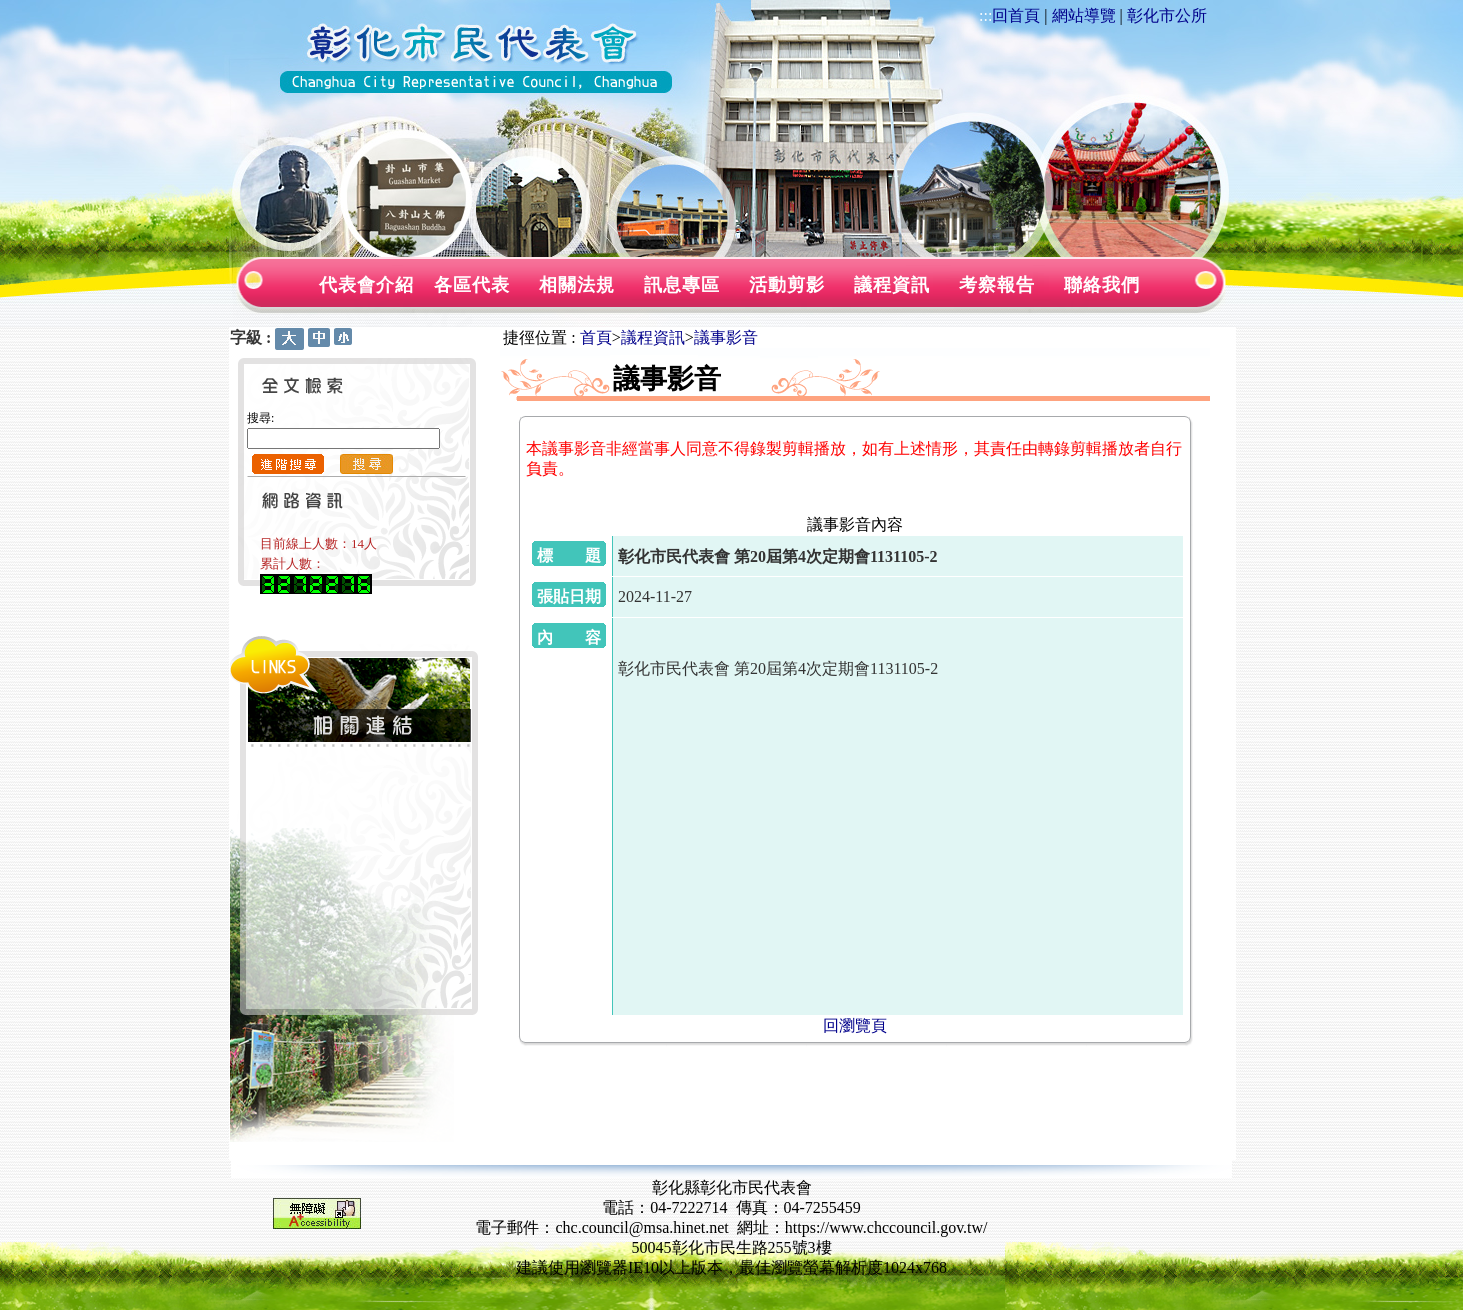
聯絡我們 (1102, 285)
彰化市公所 (1167, 15)
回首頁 (1016, 15)
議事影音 (726, 337)
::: (985, 15)
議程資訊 (892, 285)
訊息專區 (682, 285)
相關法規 (577, 285)
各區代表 (472, 285)
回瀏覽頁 (855, 1025)
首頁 (596, 337)
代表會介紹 (366, 285)
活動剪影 (787, 285)
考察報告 (997, 285)
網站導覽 (1084, 15)
